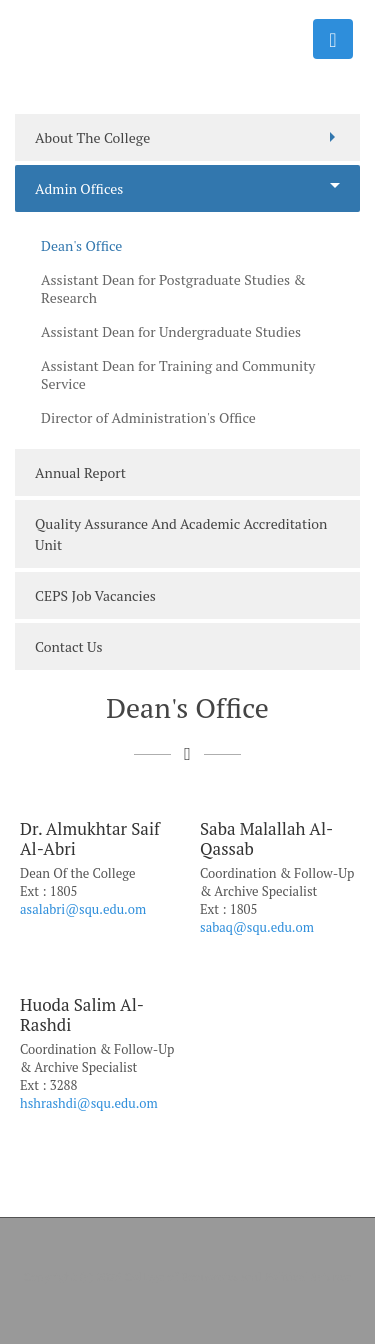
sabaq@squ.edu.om (257, 927)
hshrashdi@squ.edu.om (89, 1103)
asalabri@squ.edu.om (83, 909)
